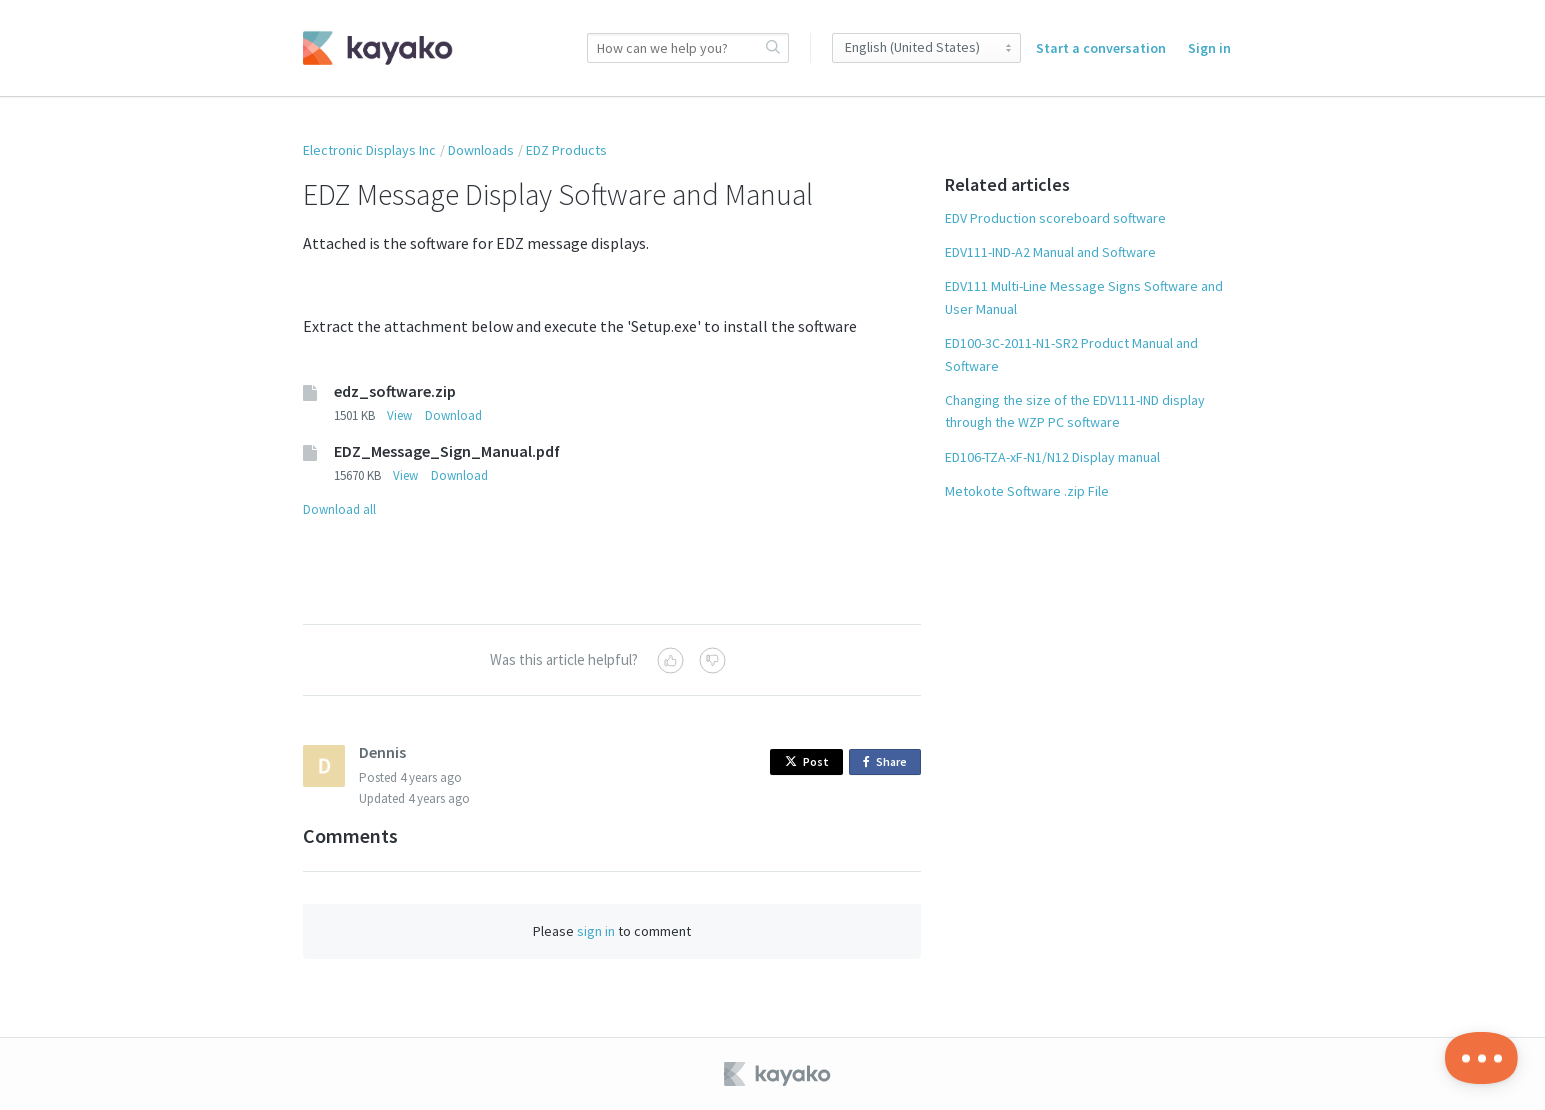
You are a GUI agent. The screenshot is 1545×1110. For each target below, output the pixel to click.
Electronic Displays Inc (369, 150)
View (399, 415)
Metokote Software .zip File (1027, 491)
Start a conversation (1101, 48)
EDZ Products (566, 150)
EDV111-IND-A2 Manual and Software (1050, 252)
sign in (596, 931)
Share (888, 762)
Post (807, 761)
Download (453, 415)
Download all (339, 509)
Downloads (481, 150)
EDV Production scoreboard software (1055, 218)
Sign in (1209, 48)
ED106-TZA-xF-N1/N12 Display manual (1052, 457)
